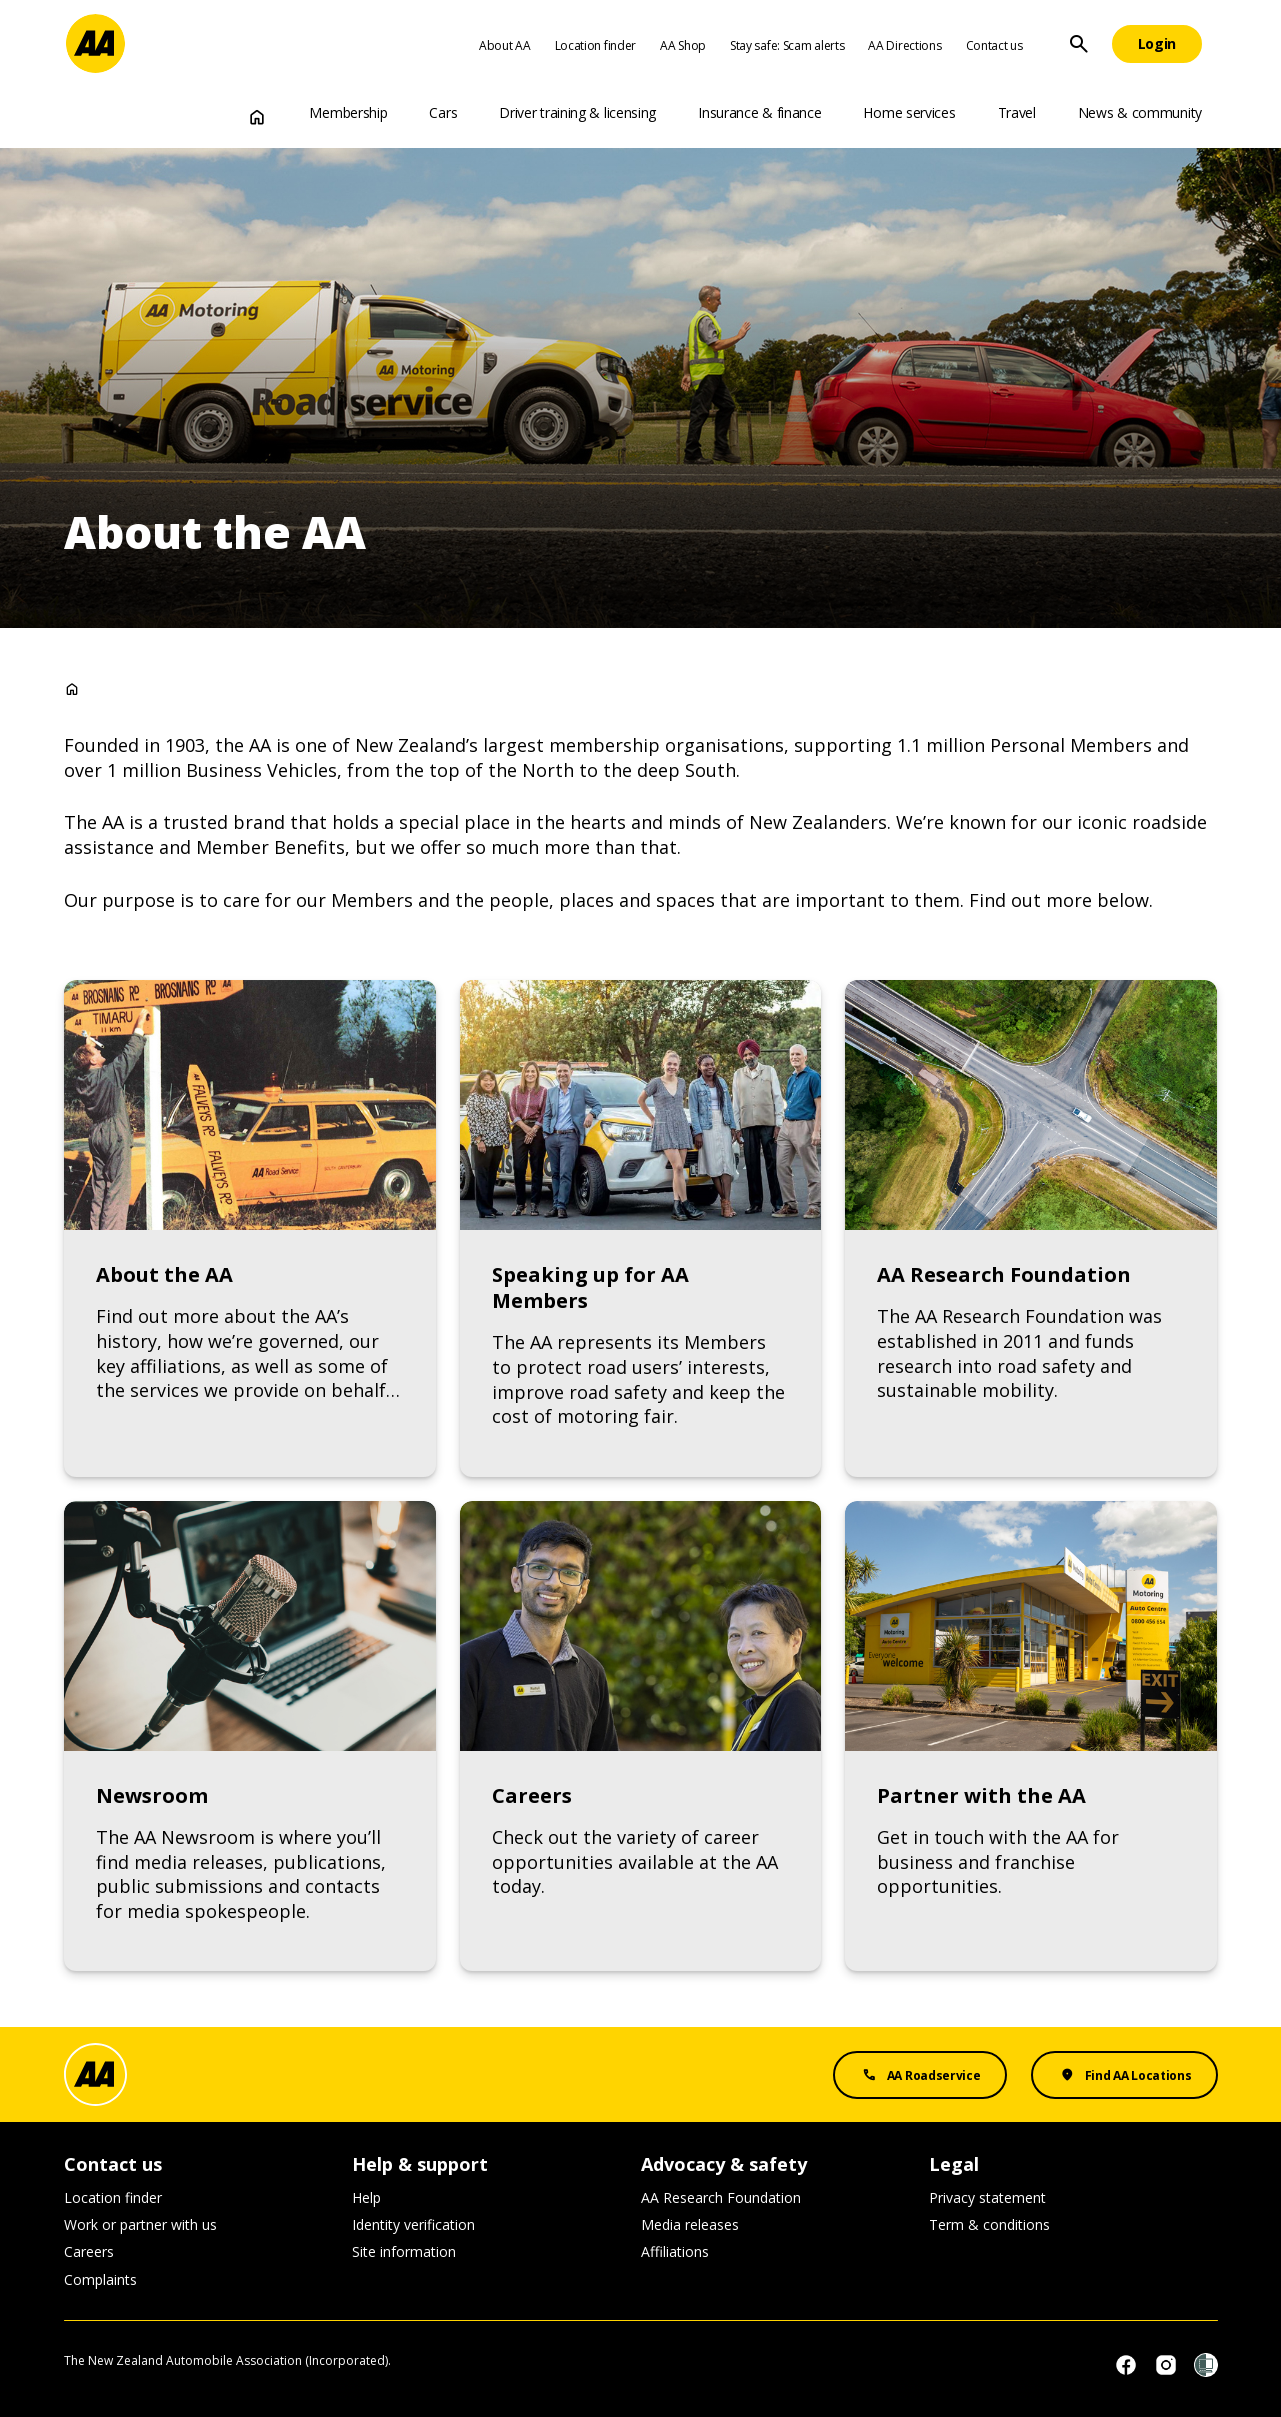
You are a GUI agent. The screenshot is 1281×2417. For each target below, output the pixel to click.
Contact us (994, 45)
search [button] (1079, 44)
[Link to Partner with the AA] (1031, 1736)
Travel (1017, 112)
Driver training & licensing (577, 112)
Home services (909, 112)
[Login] (1157, 44)
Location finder (596, 45)
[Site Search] (1079, 44)
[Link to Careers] (640, 1736)
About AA (505, 45)
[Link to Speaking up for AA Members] (640, 1228)
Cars (443, 112)
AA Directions (904, 45)
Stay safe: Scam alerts (787, 45)
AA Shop (683, 45)
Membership (348, 112)
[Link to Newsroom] (250, 1736)
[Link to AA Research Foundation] (1031, 1228)
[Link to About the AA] (250, 1228)
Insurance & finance (759, 112)
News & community (1140, 112)
